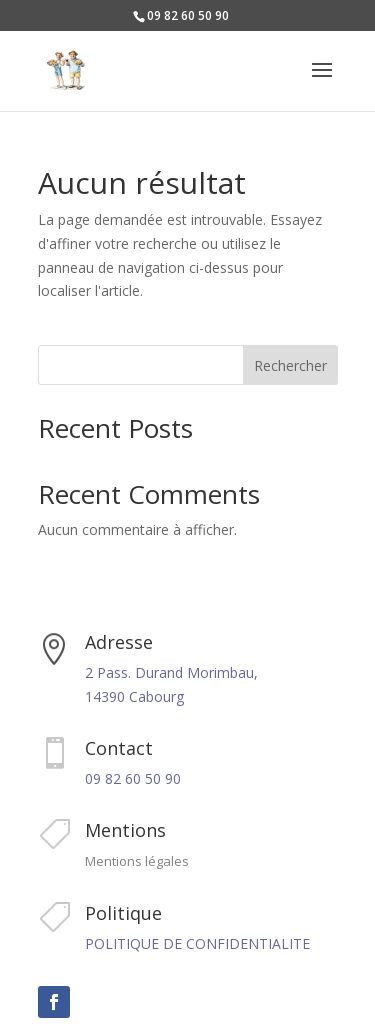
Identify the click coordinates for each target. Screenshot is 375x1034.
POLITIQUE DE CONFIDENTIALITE (197, 943)
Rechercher (290, 365)
